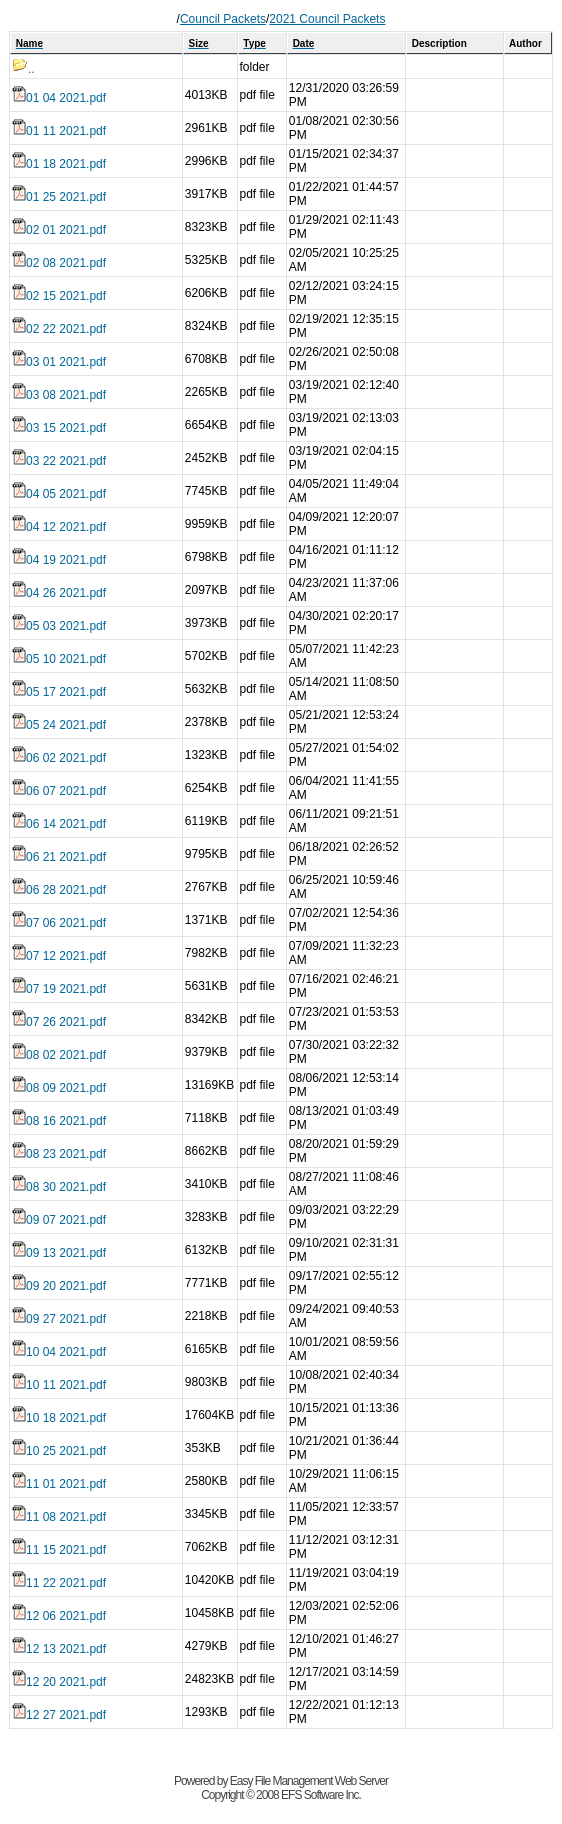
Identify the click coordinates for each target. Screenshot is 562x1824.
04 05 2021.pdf (59, 494)
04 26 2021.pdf (59, 593)
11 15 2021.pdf (59, 1550)
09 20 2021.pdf (59, 1286)
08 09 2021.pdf (59, 1088)
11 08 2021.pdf (59, 1517)
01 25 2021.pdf (59, 197)
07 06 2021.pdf (59, 923)
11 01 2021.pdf (59, 1484)
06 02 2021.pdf (59, 758)
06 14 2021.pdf (59, 824)
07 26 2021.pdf (59, 1022)
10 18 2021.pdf (59, 1418)
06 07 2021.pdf (59, 791)
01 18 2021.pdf (59, 164)
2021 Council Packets (327, 19)
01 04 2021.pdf (59, 98)
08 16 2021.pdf (59, 1121)
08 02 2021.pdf (59, 1055)
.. (23, 69)
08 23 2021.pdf (59, 1154)
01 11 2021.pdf (59, 131)
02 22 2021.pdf (59, 329)
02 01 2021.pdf (59, 230)
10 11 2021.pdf (59, 1385)
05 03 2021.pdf (59, 626)
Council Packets (223, 19)
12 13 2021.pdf (59, 1649)
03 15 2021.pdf (59, 428)
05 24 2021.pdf (59, 725)
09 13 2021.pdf (59, 1253)
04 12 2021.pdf (59, 527)
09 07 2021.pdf (59, 1220)
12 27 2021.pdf (59, 1715)
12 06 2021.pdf (59, 1616)
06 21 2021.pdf (59, 857)
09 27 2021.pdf (59, 1319)
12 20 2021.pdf (59, 1682)
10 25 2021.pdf (59, 1451)
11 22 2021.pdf (59, 1583)
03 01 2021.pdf (59, 362)
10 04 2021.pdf (59, 1352)
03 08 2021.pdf (59, 395)
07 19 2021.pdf (59, 989)
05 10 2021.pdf (59, 659)
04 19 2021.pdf (59, 560)
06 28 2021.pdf (59, 890)
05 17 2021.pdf (59, 692)
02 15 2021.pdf (59, 296)
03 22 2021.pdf (59, 461)
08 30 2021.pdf (59, 1187)
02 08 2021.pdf (59, 263)
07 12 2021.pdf (59, 956)
